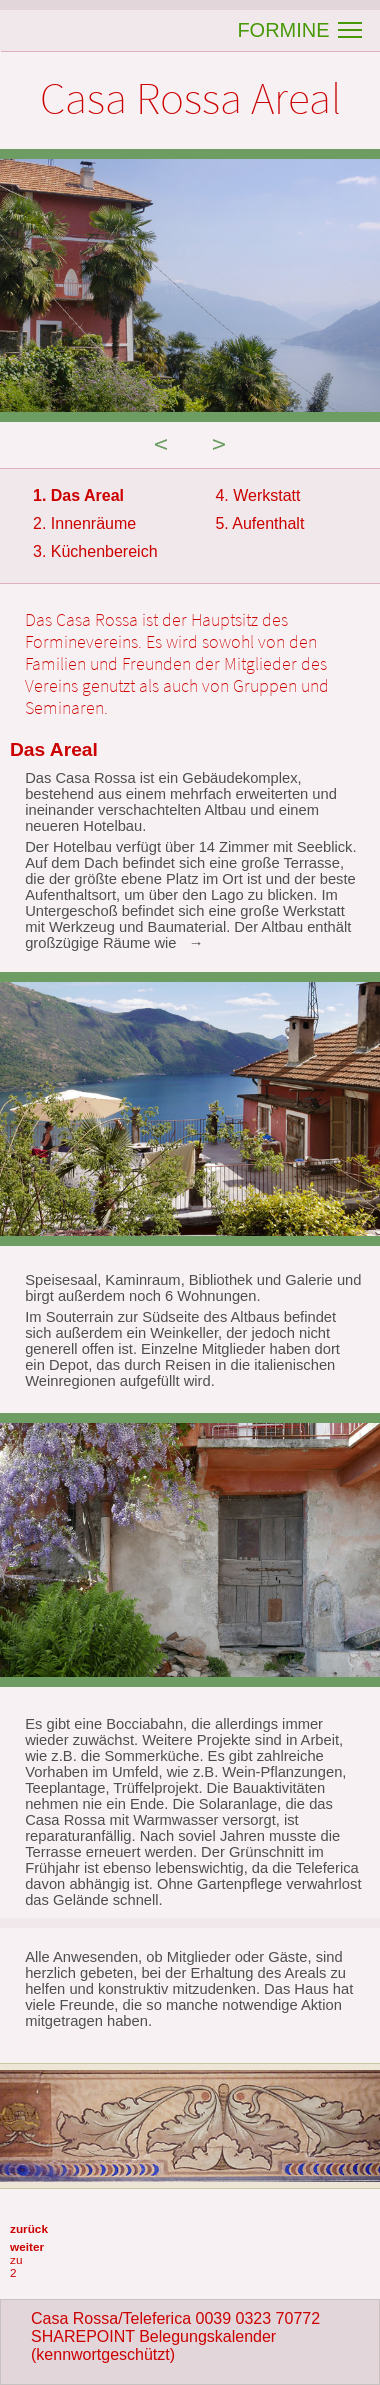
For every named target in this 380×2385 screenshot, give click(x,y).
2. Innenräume (84, 523)
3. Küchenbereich (95, 551)
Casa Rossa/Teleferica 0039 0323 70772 (175, 2318)
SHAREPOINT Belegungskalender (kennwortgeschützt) (153, 2345)
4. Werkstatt (257, 495)
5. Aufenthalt (259, 523)
